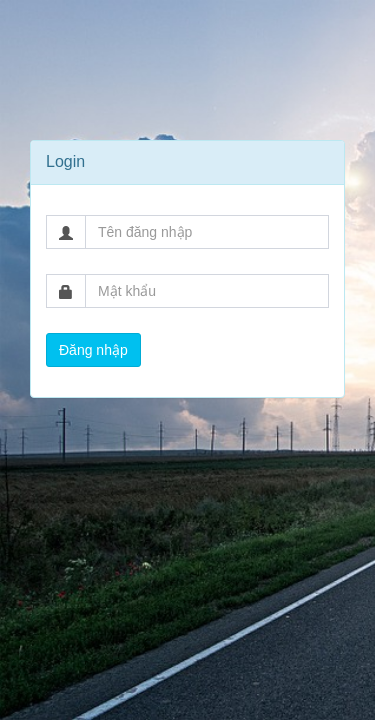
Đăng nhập (93, 350)
